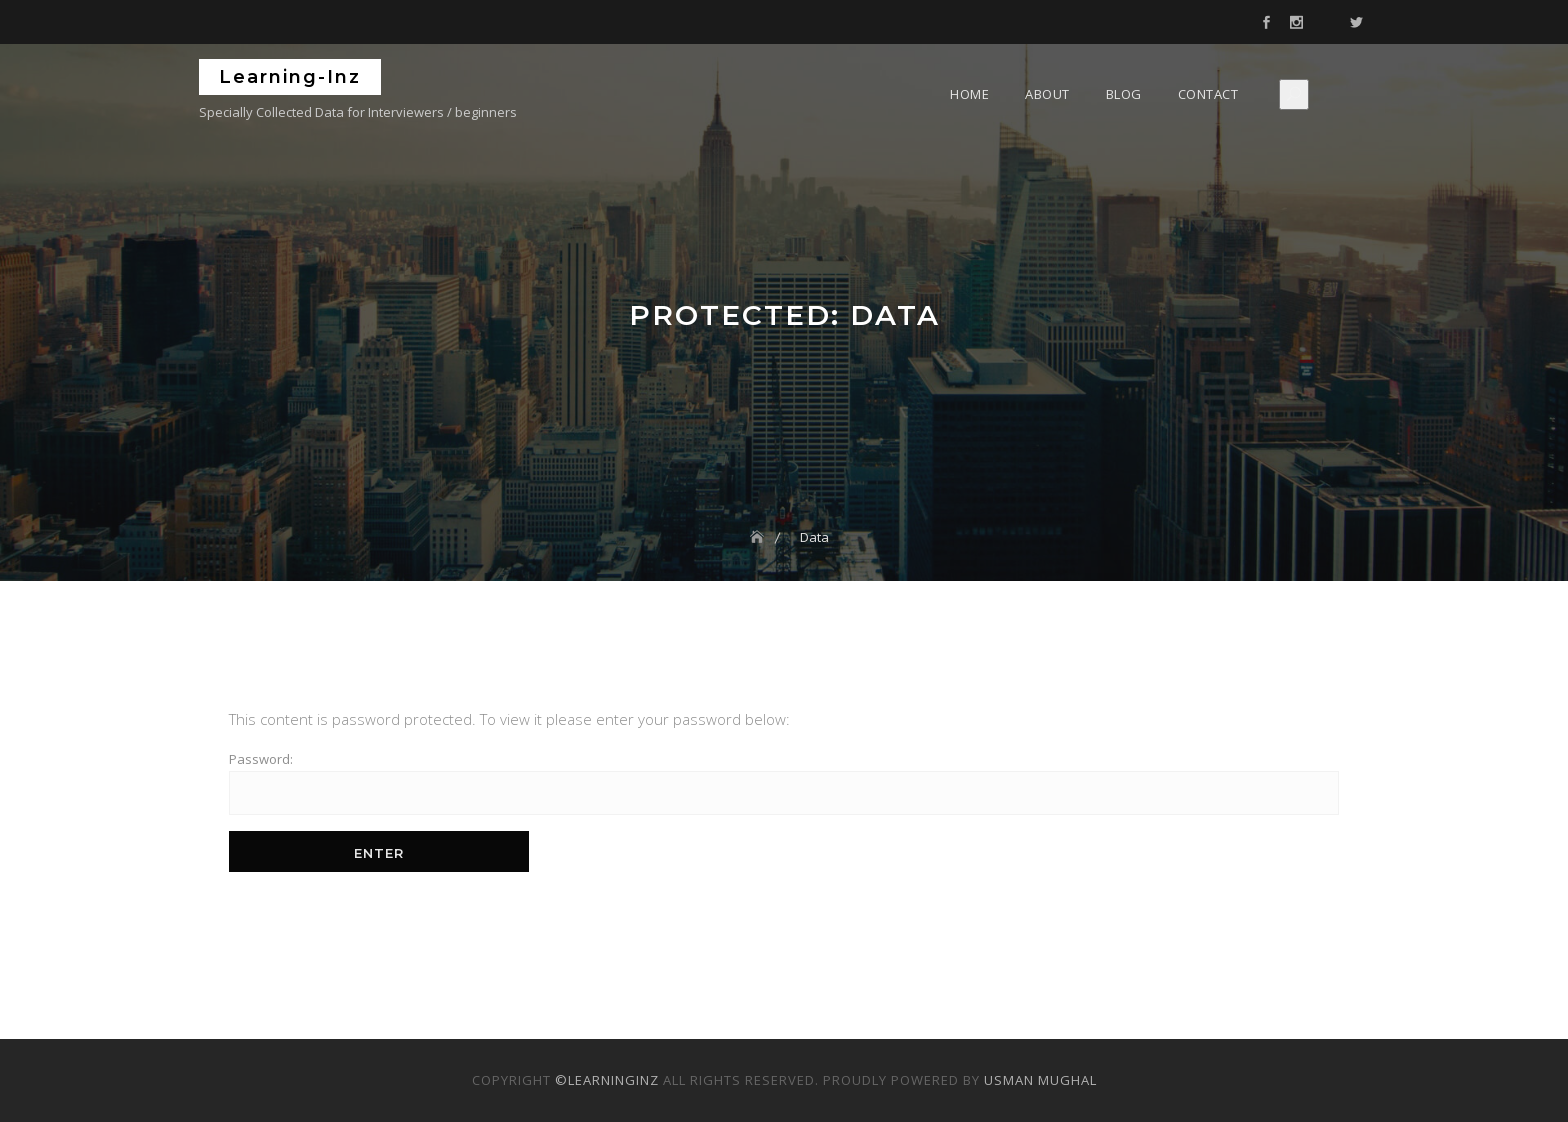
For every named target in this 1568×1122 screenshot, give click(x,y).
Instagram (1296, 23)
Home (969, 94)
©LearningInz (607, 1080)
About (1047, 94)
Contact (1208, 94)
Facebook (1266, 23)
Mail (1326, 23)
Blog (1124, 94)
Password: (784, 782)
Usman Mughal (1040, 1080)
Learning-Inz (290, 77)
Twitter (1356, 23)
